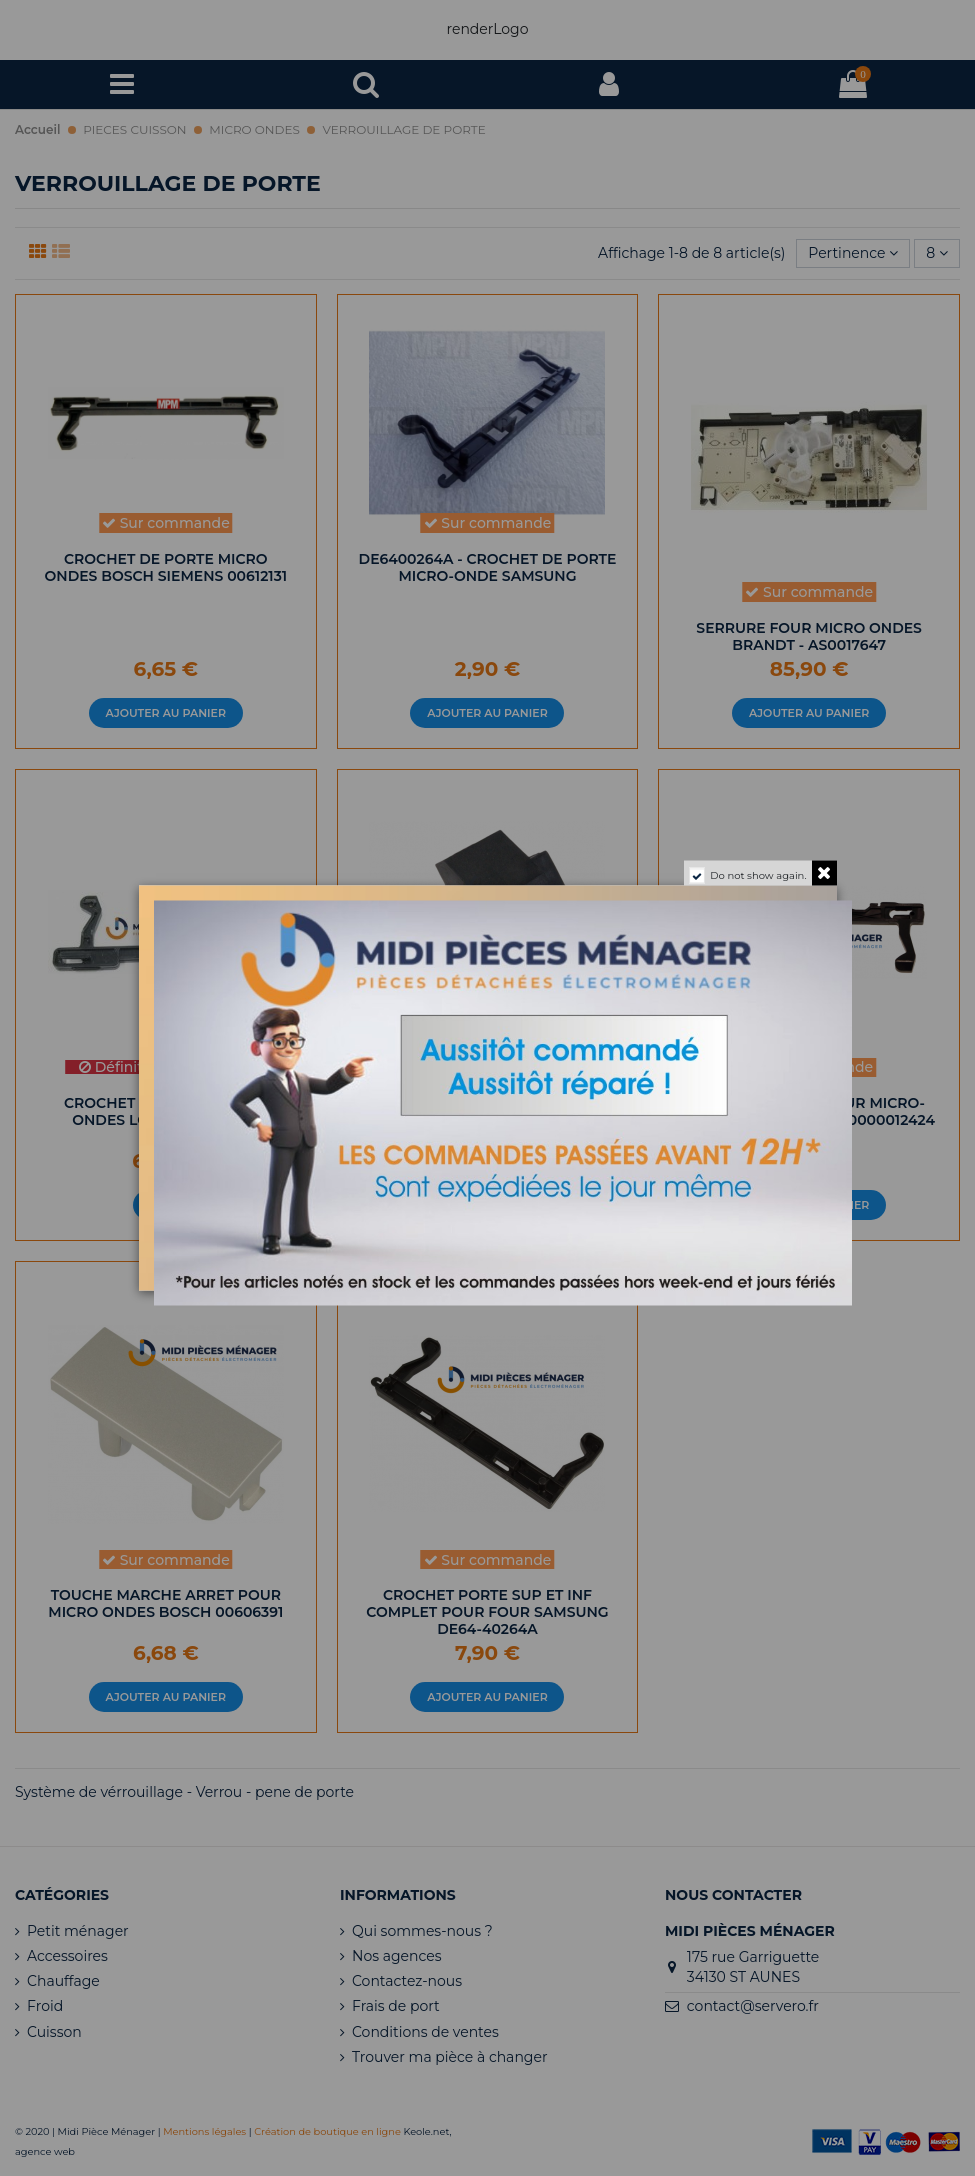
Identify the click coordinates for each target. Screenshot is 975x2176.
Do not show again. (758, 875)
